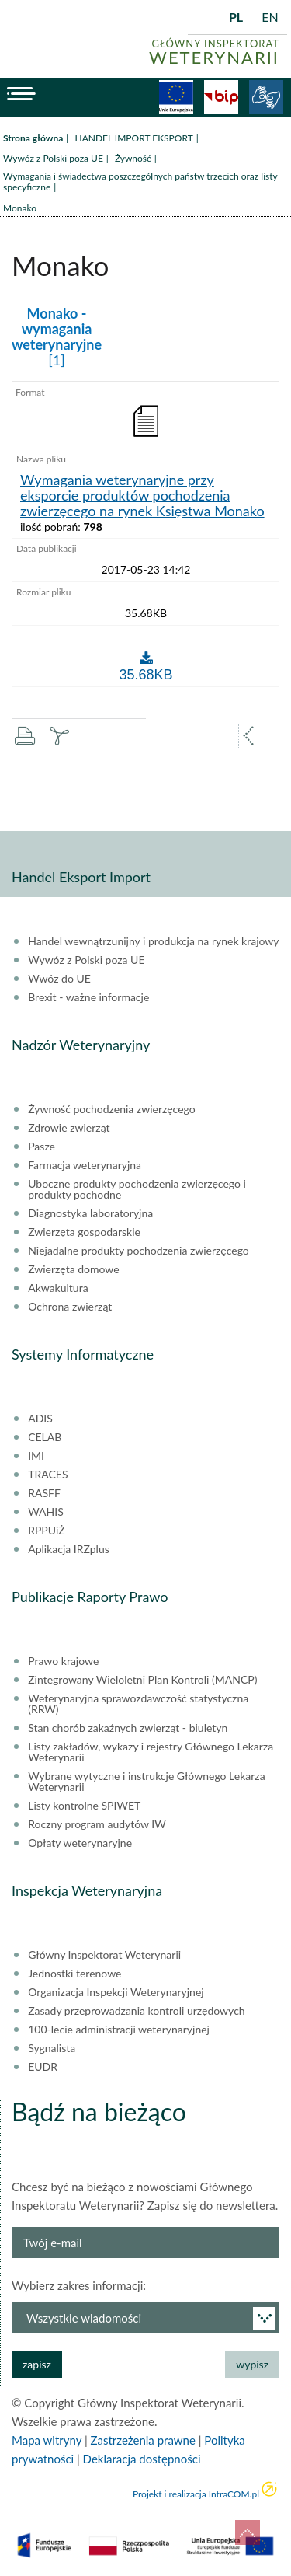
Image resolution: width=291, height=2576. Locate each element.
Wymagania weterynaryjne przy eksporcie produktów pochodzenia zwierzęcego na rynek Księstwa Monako (142, 495)
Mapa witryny (46, 2440)
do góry (247, 2532)
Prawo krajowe (63, 1661)
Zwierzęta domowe (73, 1269)
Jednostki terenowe (74, 1973)
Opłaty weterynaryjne (80, 1843)
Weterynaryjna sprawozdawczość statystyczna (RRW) (138, 1704)
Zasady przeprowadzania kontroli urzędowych (136, 2010)
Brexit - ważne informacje (88, 997)
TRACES (48, 1474)
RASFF (44, 1493)
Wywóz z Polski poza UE (53, 158)
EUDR (42, 2066)
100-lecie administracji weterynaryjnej (119, 2029)
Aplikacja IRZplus (68, 1549)
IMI (36, 1455)
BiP (221, 97)
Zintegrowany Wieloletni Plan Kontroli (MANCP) (142, 1679)
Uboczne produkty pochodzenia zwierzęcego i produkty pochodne (137, 1189)
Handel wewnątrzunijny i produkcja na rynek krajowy (153, 941)
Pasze (41, 1146)
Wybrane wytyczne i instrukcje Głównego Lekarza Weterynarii (146, 1781)
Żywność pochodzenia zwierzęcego (111, 1109)
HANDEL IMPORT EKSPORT (133, 138)
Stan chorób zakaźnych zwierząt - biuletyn (127, 1728)
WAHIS (46, 1511)
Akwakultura (58, 1288)
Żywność (133, 158)
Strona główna (33, 138)
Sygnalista (51, 2048)
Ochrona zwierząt (70, 1306)
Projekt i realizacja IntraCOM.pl (196, 2494)
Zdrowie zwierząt (68, 1127)
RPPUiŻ (46, 1530)
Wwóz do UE (59, 978)
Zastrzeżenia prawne (143, 2440)
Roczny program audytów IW (97, 1824)
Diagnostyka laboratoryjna (90, 1213)
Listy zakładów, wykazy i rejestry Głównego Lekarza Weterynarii (150, 1752)
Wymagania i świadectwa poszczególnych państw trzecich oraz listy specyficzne (140, 181)
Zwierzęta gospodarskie (84, 1232)
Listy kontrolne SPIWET (84, 1805)
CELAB (44, 1437)
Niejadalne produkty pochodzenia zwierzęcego (138, 1250)
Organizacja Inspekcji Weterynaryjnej (115, 1992)
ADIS (40, 1418)
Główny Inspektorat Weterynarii (104, 1954)
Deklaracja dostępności (142, 2459)
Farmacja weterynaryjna (84, 1165)
